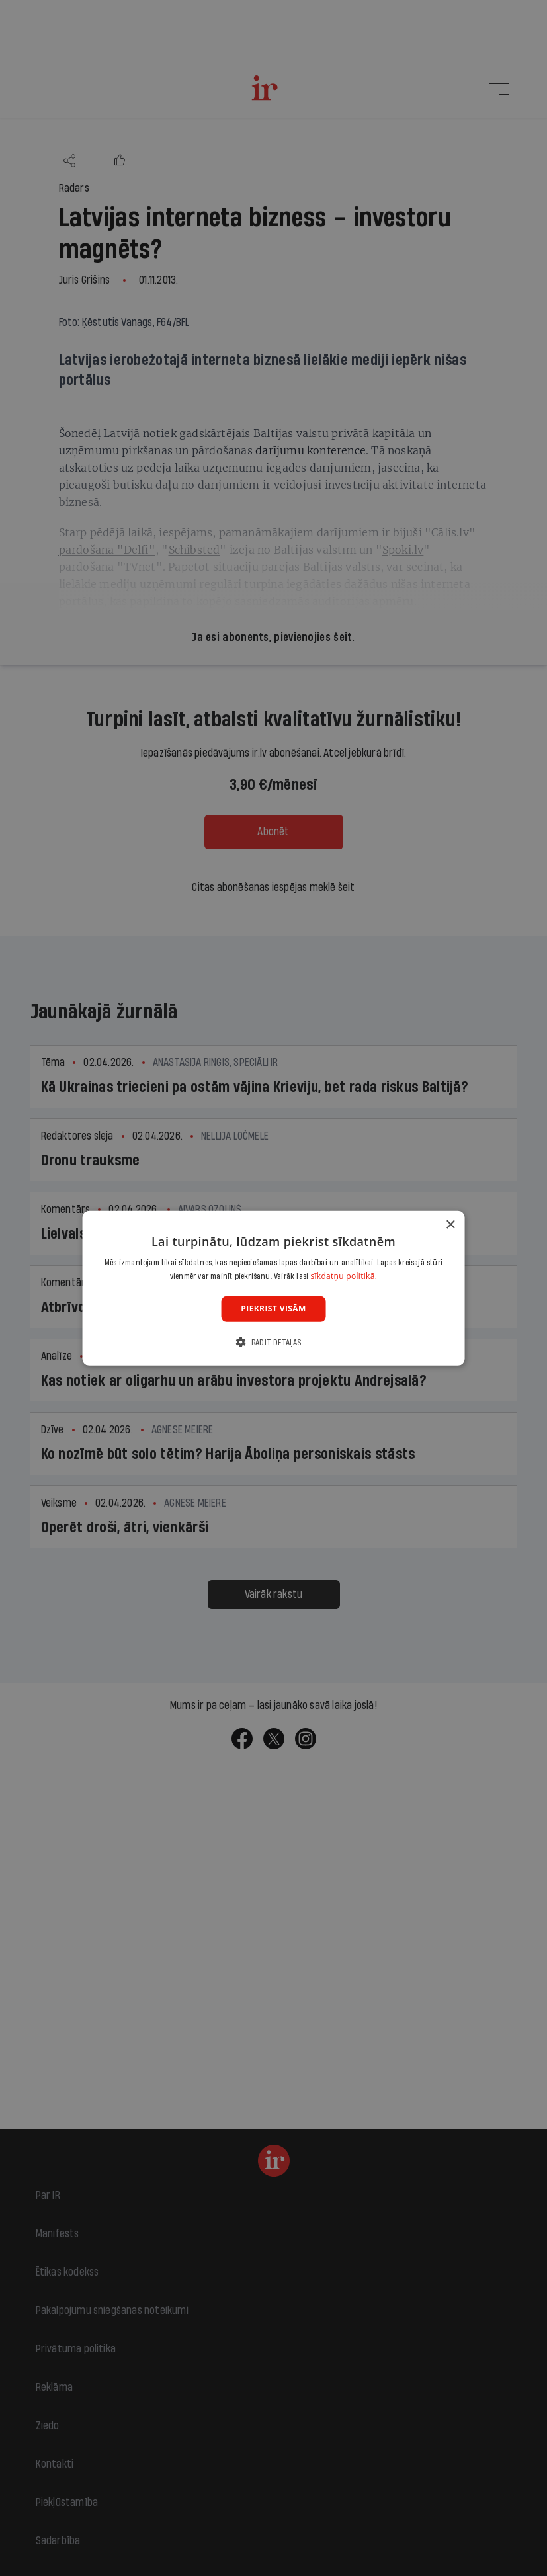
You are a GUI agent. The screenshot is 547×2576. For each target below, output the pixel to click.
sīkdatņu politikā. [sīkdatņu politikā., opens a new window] (343, 1276)
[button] (273, 1342)
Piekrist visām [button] (273, 1308)
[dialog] (273, 1287)
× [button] (450, 1224)
